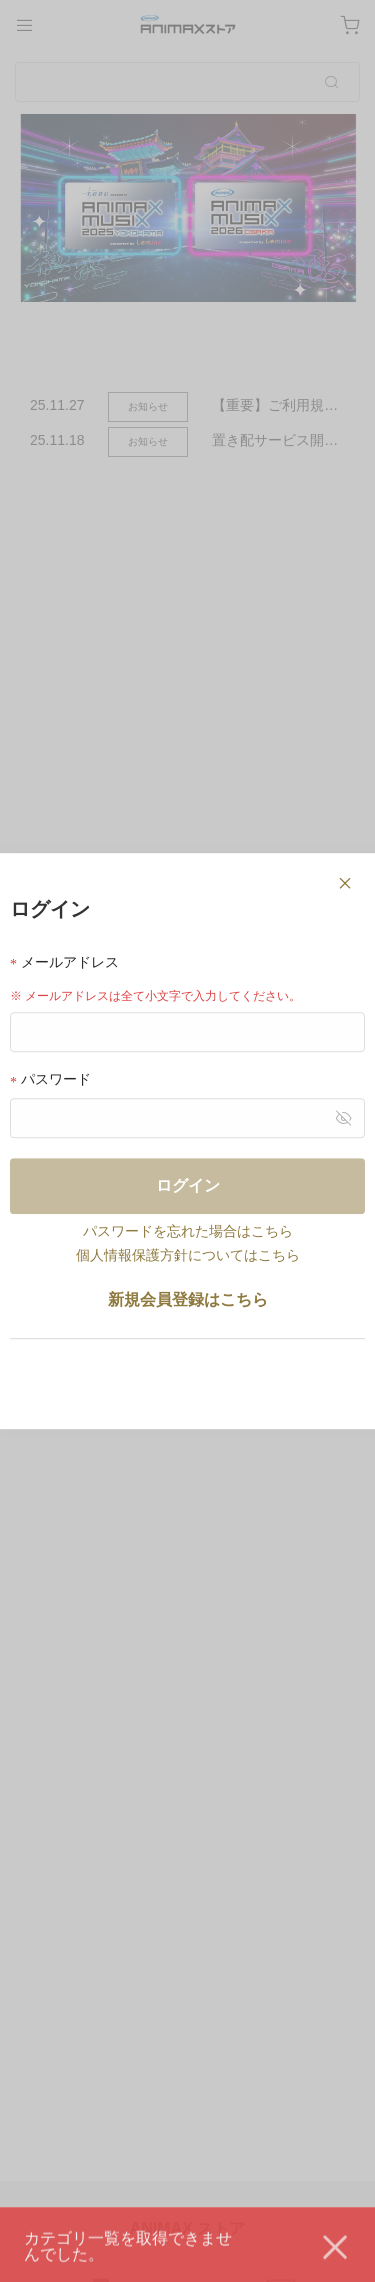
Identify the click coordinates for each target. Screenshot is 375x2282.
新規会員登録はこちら (188, 1299)
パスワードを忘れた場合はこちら (188, 1231)
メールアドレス (64, 962)
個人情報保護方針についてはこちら (188, 1255)
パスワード (50, 1080)
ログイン (188, 1185)
